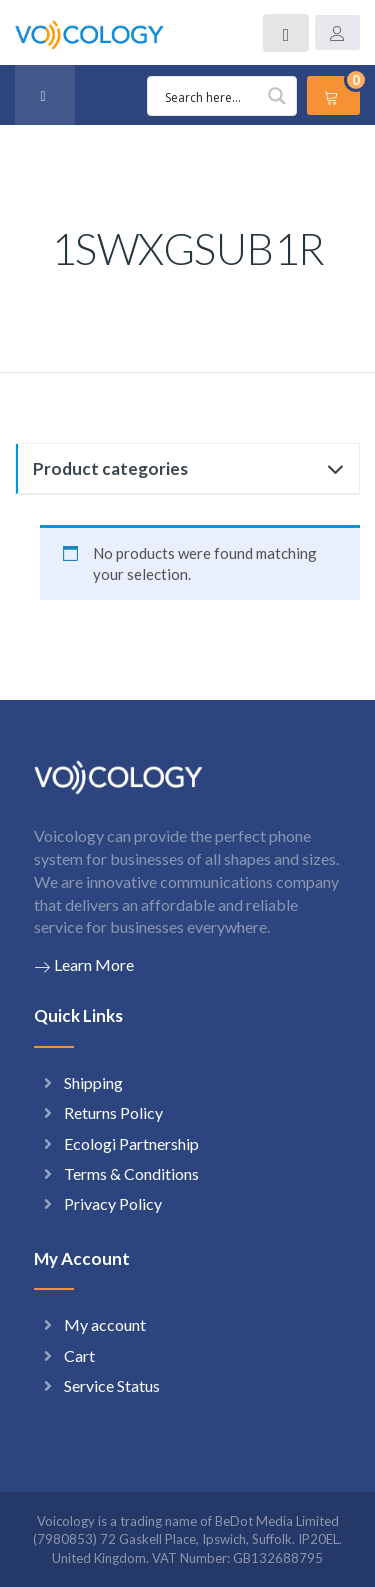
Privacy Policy (113, 1203)
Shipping (93, 1082)
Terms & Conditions (131, 1173)
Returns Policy (113, 1112)
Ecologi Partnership (131, 1143)
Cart (79, 1355)
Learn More (84, 965)
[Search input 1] (225, 96)
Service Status (112, 1385)
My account (105, 1324)
